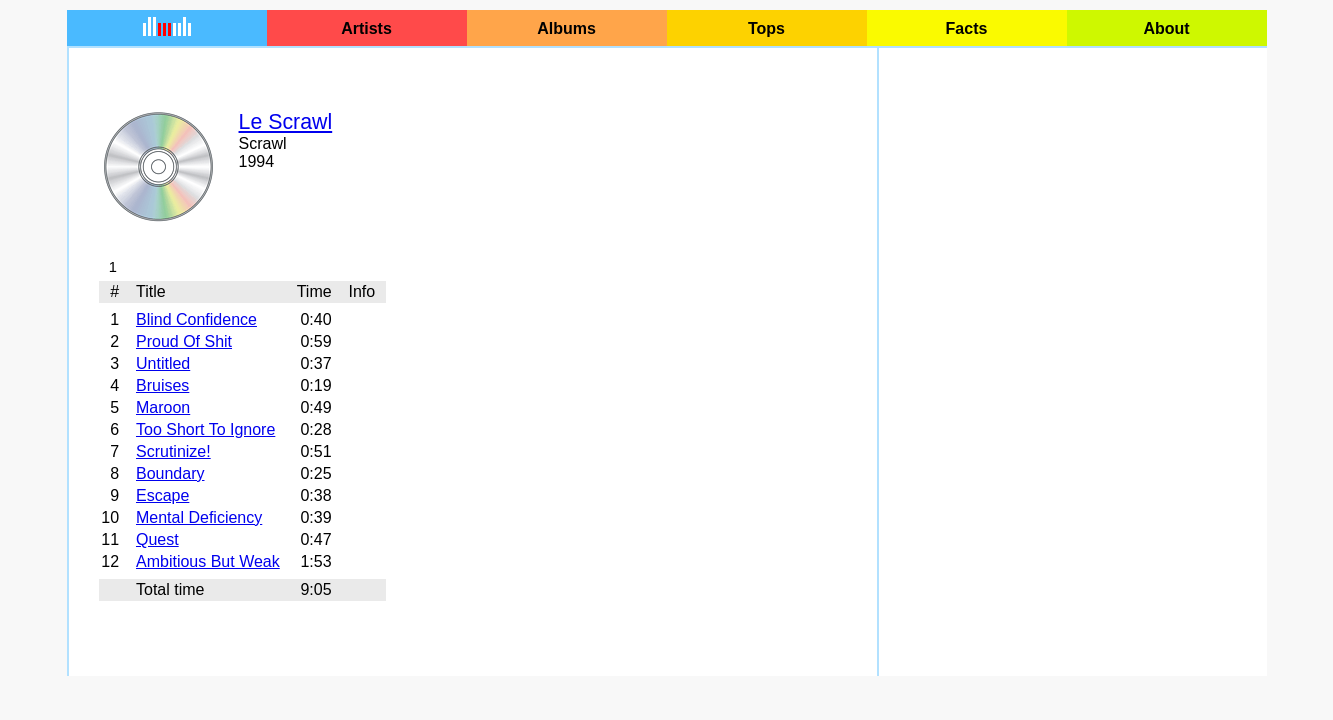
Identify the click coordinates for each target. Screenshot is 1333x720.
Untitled (163, 363)
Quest (157, 539)
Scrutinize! (173, 451)
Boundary (170, 473)
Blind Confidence (196, 319)
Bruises (162, 385)
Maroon (163, 407)
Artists (366, 28)
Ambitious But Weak (208, 561)
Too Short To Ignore (205, 429)
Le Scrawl (286, 122)
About (1166, 28)
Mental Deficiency (199, 517)
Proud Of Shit (184, 341)
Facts (967, 28)
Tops (766, 28)
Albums (566, 28)
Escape (162, 495)
